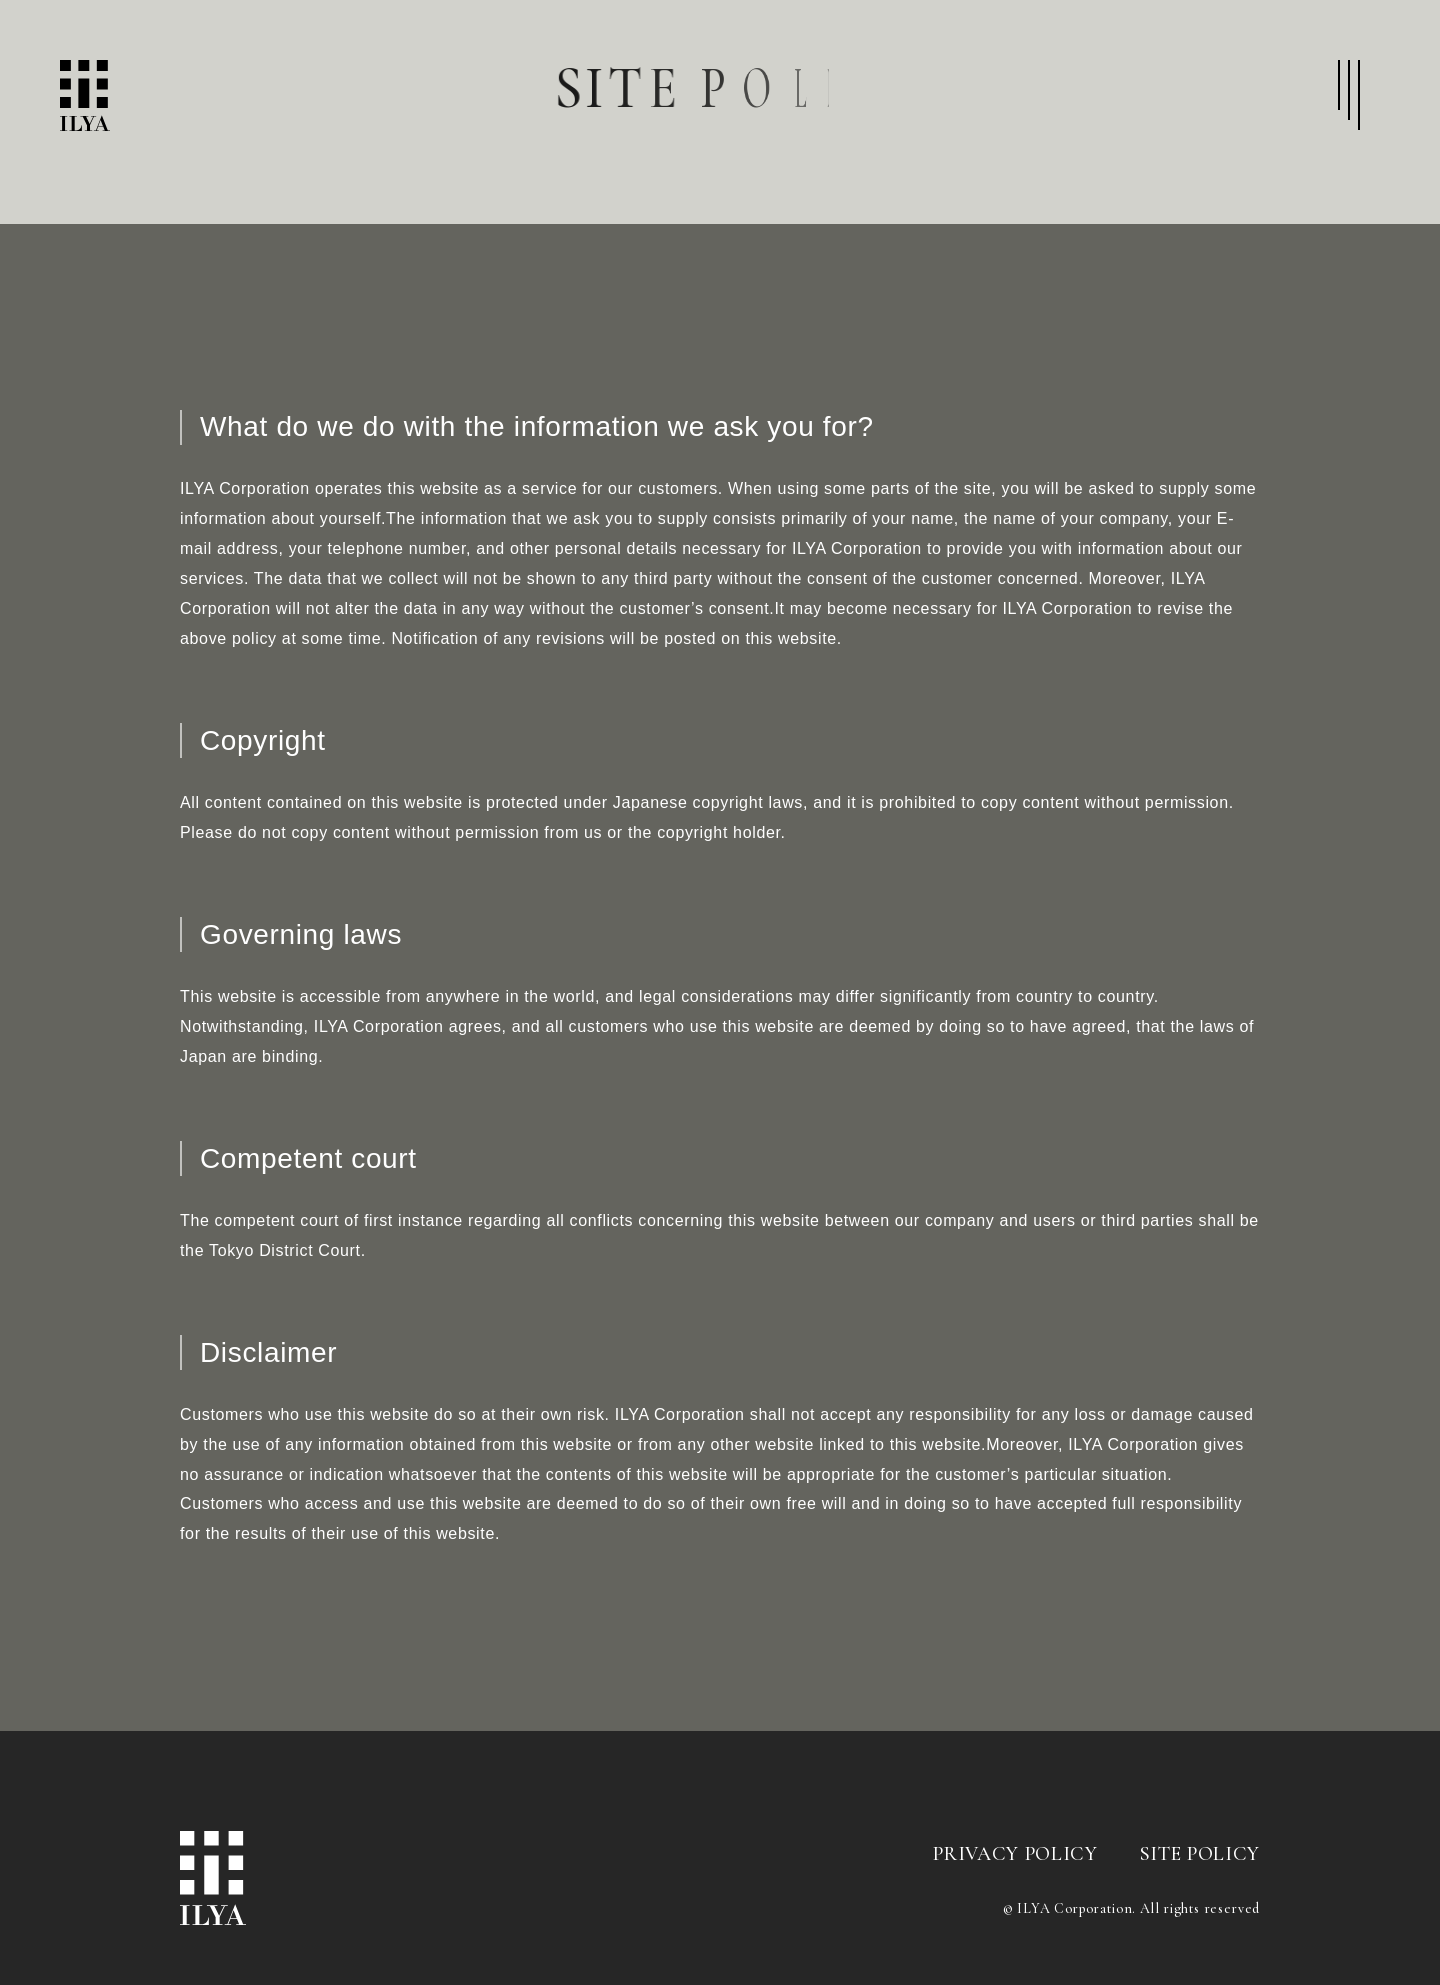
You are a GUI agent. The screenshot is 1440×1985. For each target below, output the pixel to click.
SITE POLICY (1200, 1854)
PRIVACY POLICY (1015, 1854)
